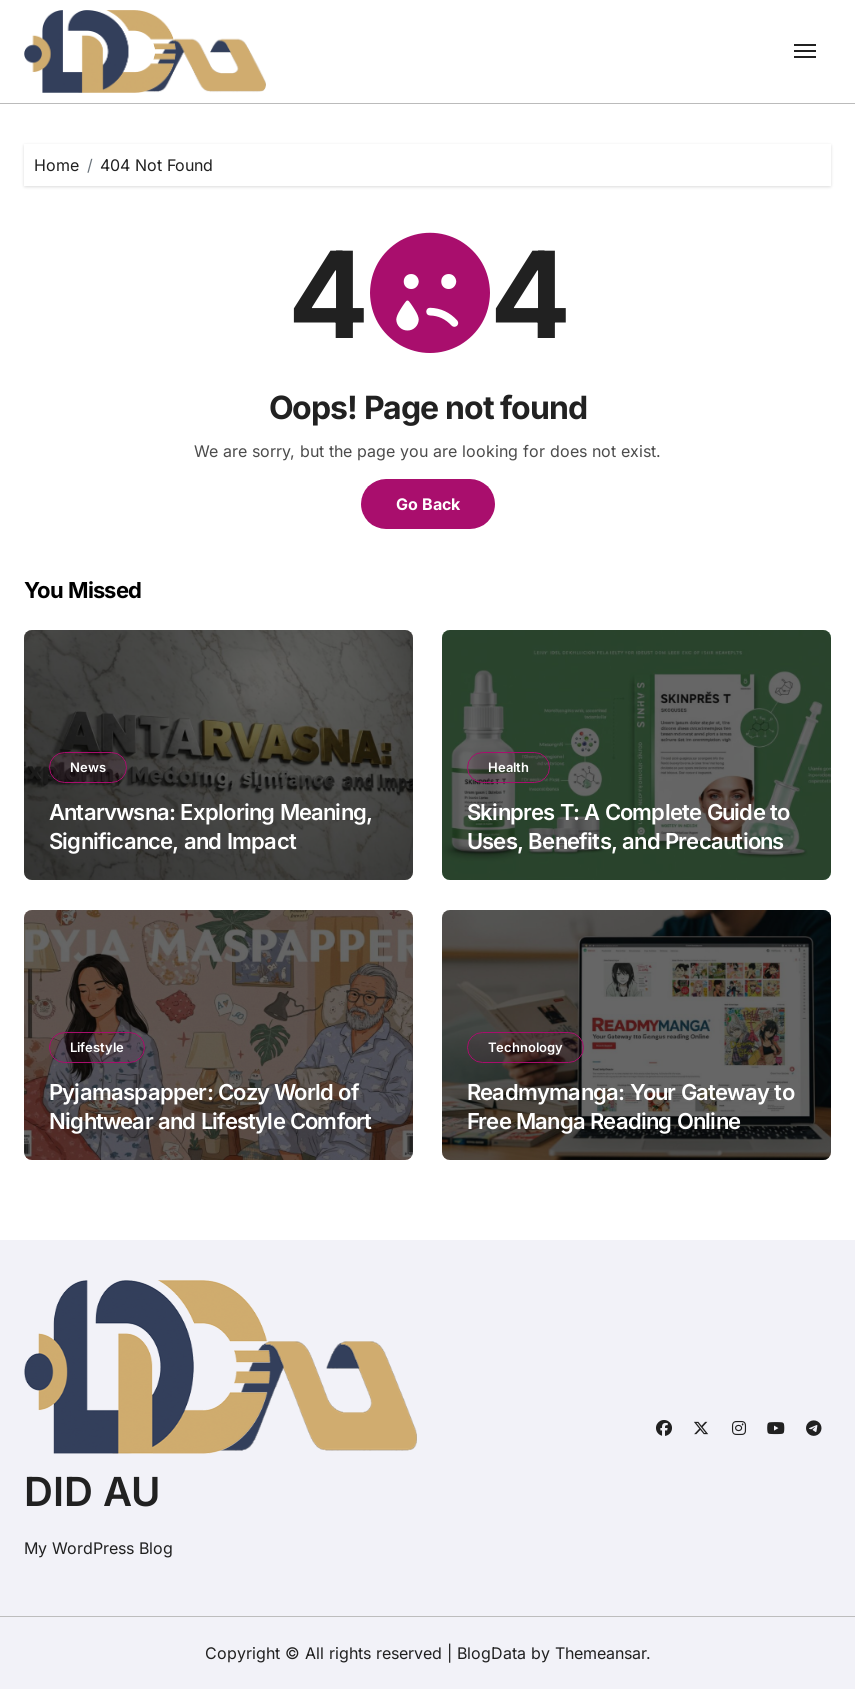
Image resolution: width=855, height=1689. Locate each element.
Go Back (428, 504)
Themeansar (600, 1653)
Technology (525, 1047)
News (88, 767)
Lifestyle (97, 1047)
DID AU (92, 1491)
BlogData (491, 1653)
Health (508, 767)
